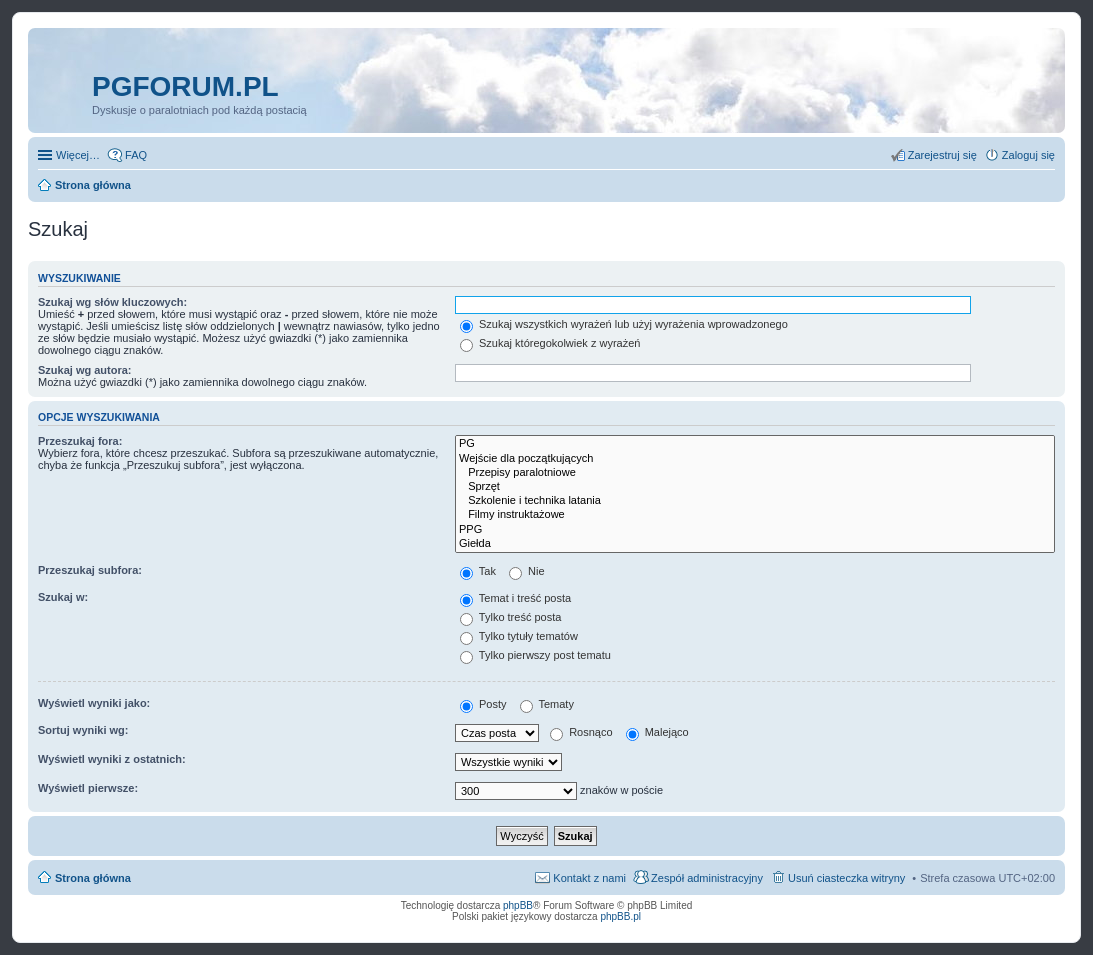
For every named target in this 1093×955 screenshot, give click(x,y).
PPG (755, 530)
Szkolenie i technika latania (755, 501)
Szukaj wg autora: (85, 370)
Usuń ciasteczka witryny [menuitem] (846, 878)
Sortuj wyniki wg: (83, 730)
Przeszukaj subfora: (90, 570)
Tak (478, 571)
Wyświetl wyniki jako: (94, 703)
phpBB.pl (620, 916)
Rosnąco (581, 732)
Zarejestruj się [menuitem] (942, 155)
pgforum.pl (185, 86)
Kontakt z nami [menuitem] (589, 878)
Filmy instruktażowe (755, 515)
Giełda (755, 544)
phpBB (518, 905)
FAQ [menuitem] (136, 155)
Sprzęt (755, 487)
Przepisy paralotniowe (755, 473)
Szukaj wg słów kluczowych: (112, 302)
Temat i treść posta (515, 598)
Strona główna (93, 878)
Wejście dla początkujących (755, 459)
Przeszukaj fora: (80, 441)
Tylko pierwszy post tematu (535, 655)
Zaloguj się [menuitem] (1028, 155)
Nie (527, 571)
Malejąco (657, 732)
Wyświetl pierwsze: (88, 788)
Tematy (547, 704)
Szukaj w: (63, 597)
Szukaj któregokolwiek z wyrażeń (550, 343)
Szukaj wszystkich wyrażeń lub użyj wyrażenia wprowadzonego (624, 324)
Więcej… (78, 155)
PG (755, 444)
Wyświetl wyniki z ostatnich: (112, 759)
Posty (483, 704)
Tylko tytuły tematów (519, 636)
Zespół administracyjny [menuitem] (707, 878)
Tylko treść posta (510, 617)
